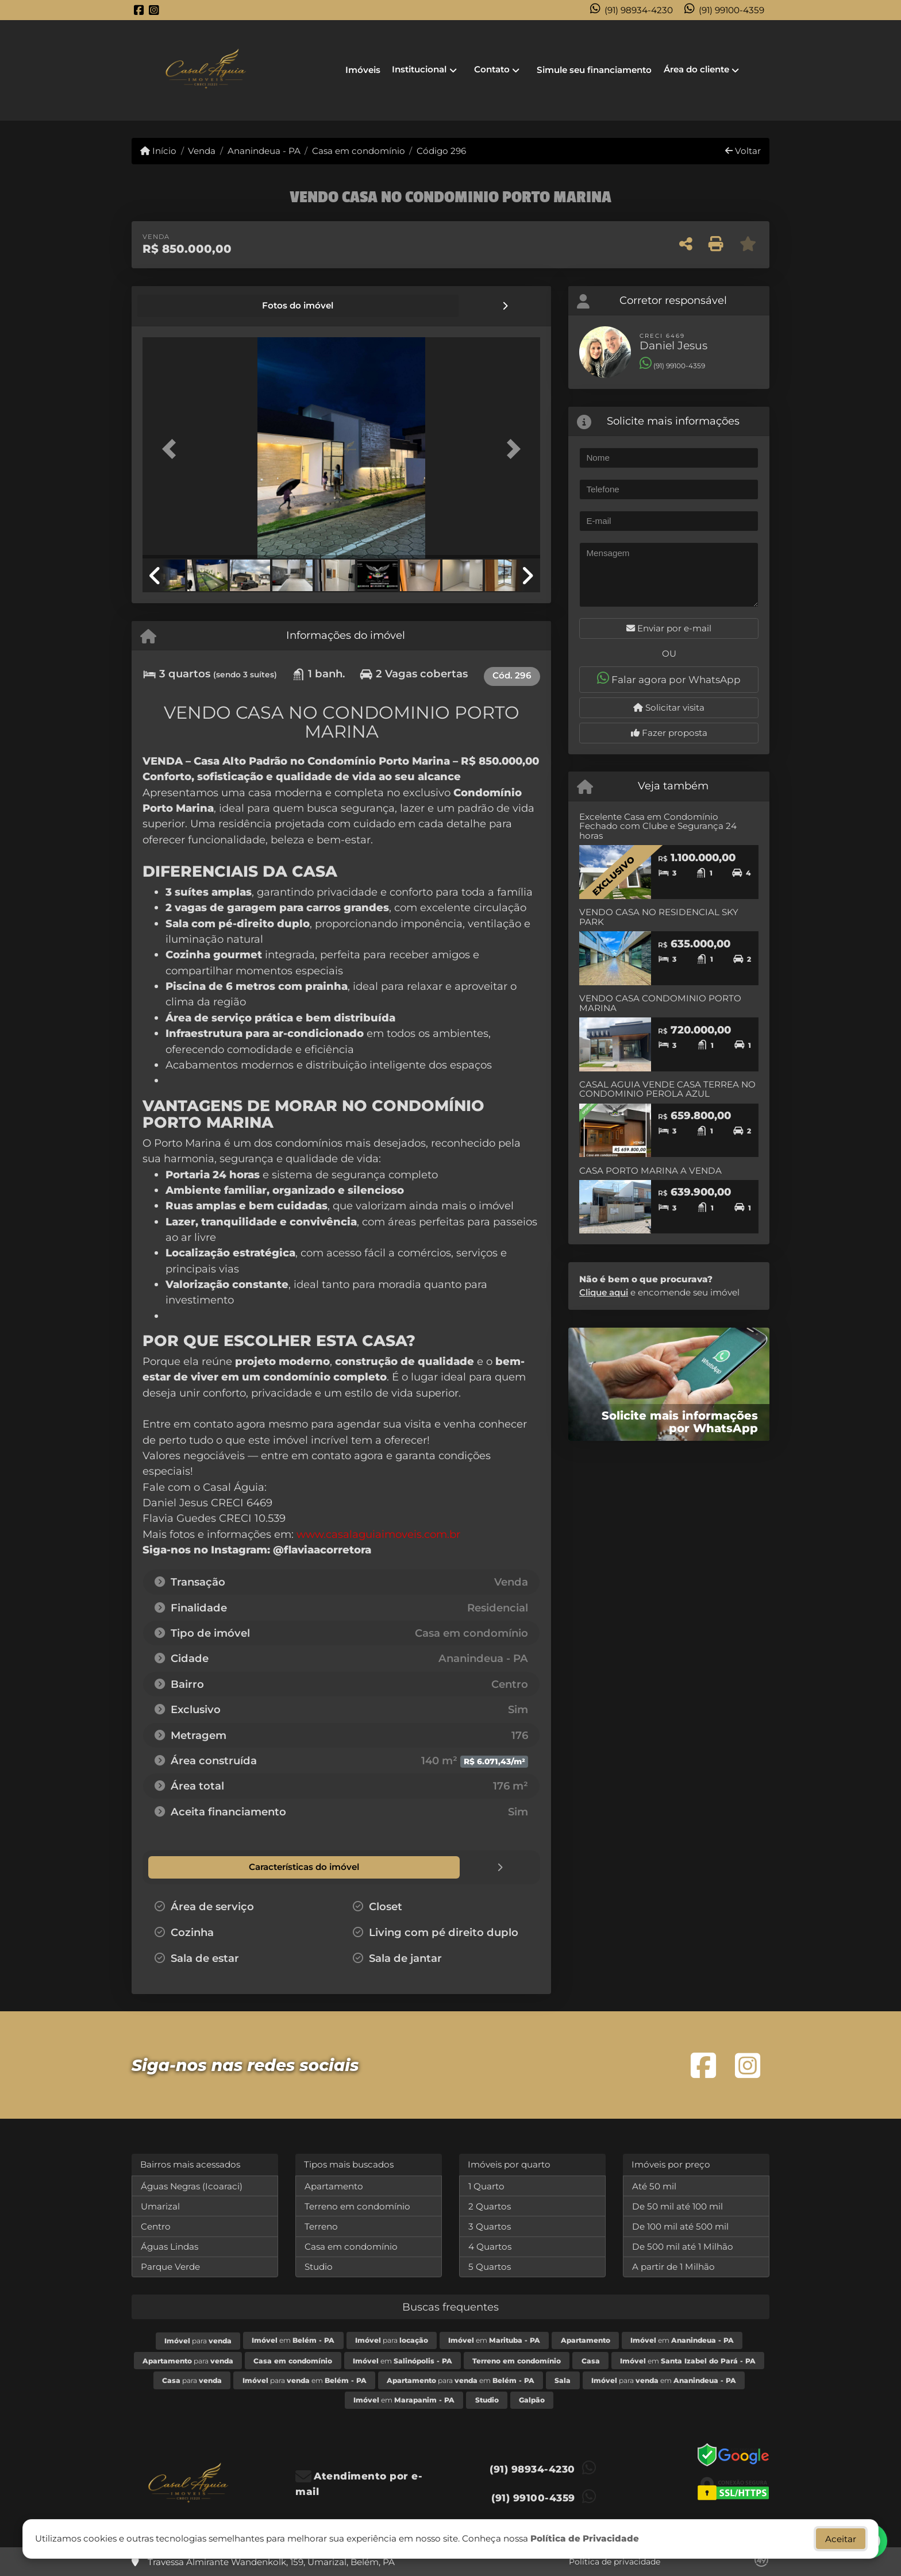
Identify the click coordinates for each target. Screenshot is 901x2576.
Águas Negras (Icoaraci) (191, 2185)
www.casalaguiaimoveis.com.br (378, 1533)
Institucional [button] (419, 69)
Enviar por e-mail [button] (668, 628)
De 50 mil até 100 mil (677, 2205)
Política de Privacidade (584, 2538)
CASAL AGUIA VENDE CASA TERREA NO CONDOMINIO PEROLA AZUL (667, 1089)
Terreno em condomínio (357, 2205)
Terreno (321, 2225)
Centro (156, 2225)
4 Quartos (489, 2245)
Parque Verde (170, 2265)
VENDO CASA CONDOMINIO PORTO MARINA (660, 1003)
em (293, 2339)
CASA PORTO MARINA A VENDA (650, 1170)
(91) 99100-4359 (731, 10)
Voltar (743, 150)
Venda (201, 150)
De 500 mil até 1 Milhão (682, 2245)
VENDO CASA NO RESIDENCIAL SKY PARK (658, 917)
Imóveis (362, 69)
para (198, 2339)
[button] (172, 448)
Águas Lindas (169, 2245)
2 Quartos (489, 2205)
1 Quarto (486, 2185)
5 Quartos (489, 2265)
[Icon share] (139, 10)
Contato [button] (492, 69)
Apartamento (334, 2185)
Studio (319, 2265)
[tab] (181, 306)
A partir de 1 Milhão (673, 2265)
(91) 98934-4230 (638, 10)
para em (304, 2379)
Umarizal (160, 2205)
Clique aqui (603, 1292)
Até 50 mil (654, 2185)
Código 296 (441, 150)
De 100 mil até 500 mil (680, 2225)
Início (158, 150)
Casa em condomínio (358, 150)
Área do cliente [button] (696, 69)
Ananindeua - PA (264, 150)
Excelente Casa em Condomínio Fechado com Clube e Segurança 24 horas (658, 826)
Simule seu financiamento (594, 69)
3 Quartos (489, 2225)
